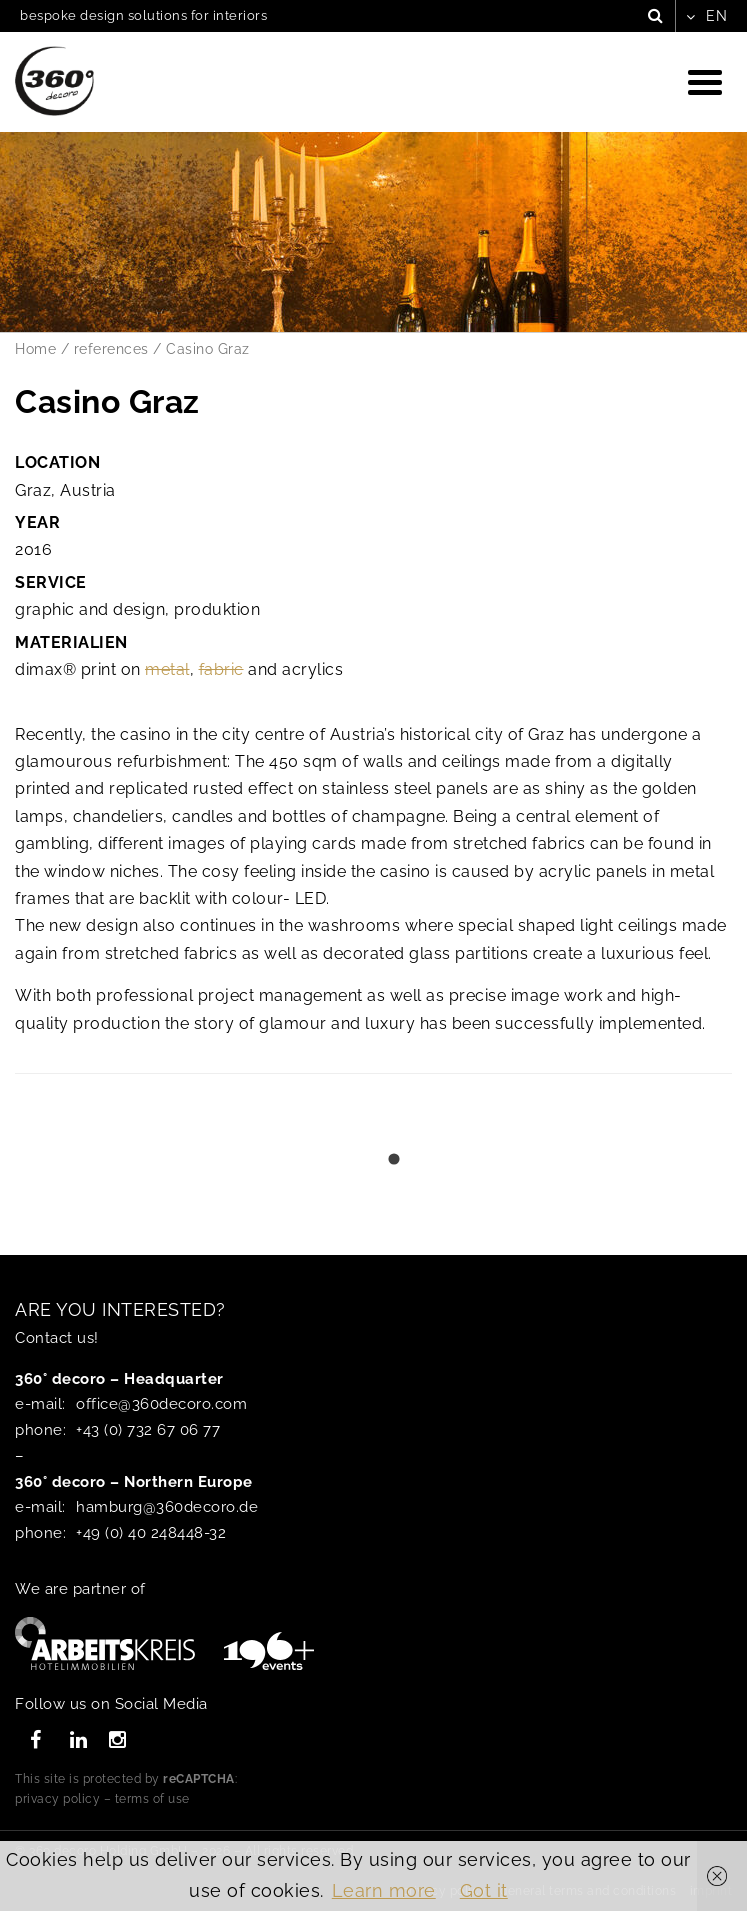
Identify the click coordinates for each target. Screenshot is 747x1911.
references (111, 349)
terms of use (152, 1799)
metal (167, 669)
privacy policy (57, 1799)
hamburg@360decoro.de (167, 1507)
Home (35, 349)
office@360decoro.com (161, 1404)
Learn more (384, 1890)
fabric (221, 669)
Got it (484, 1890)
